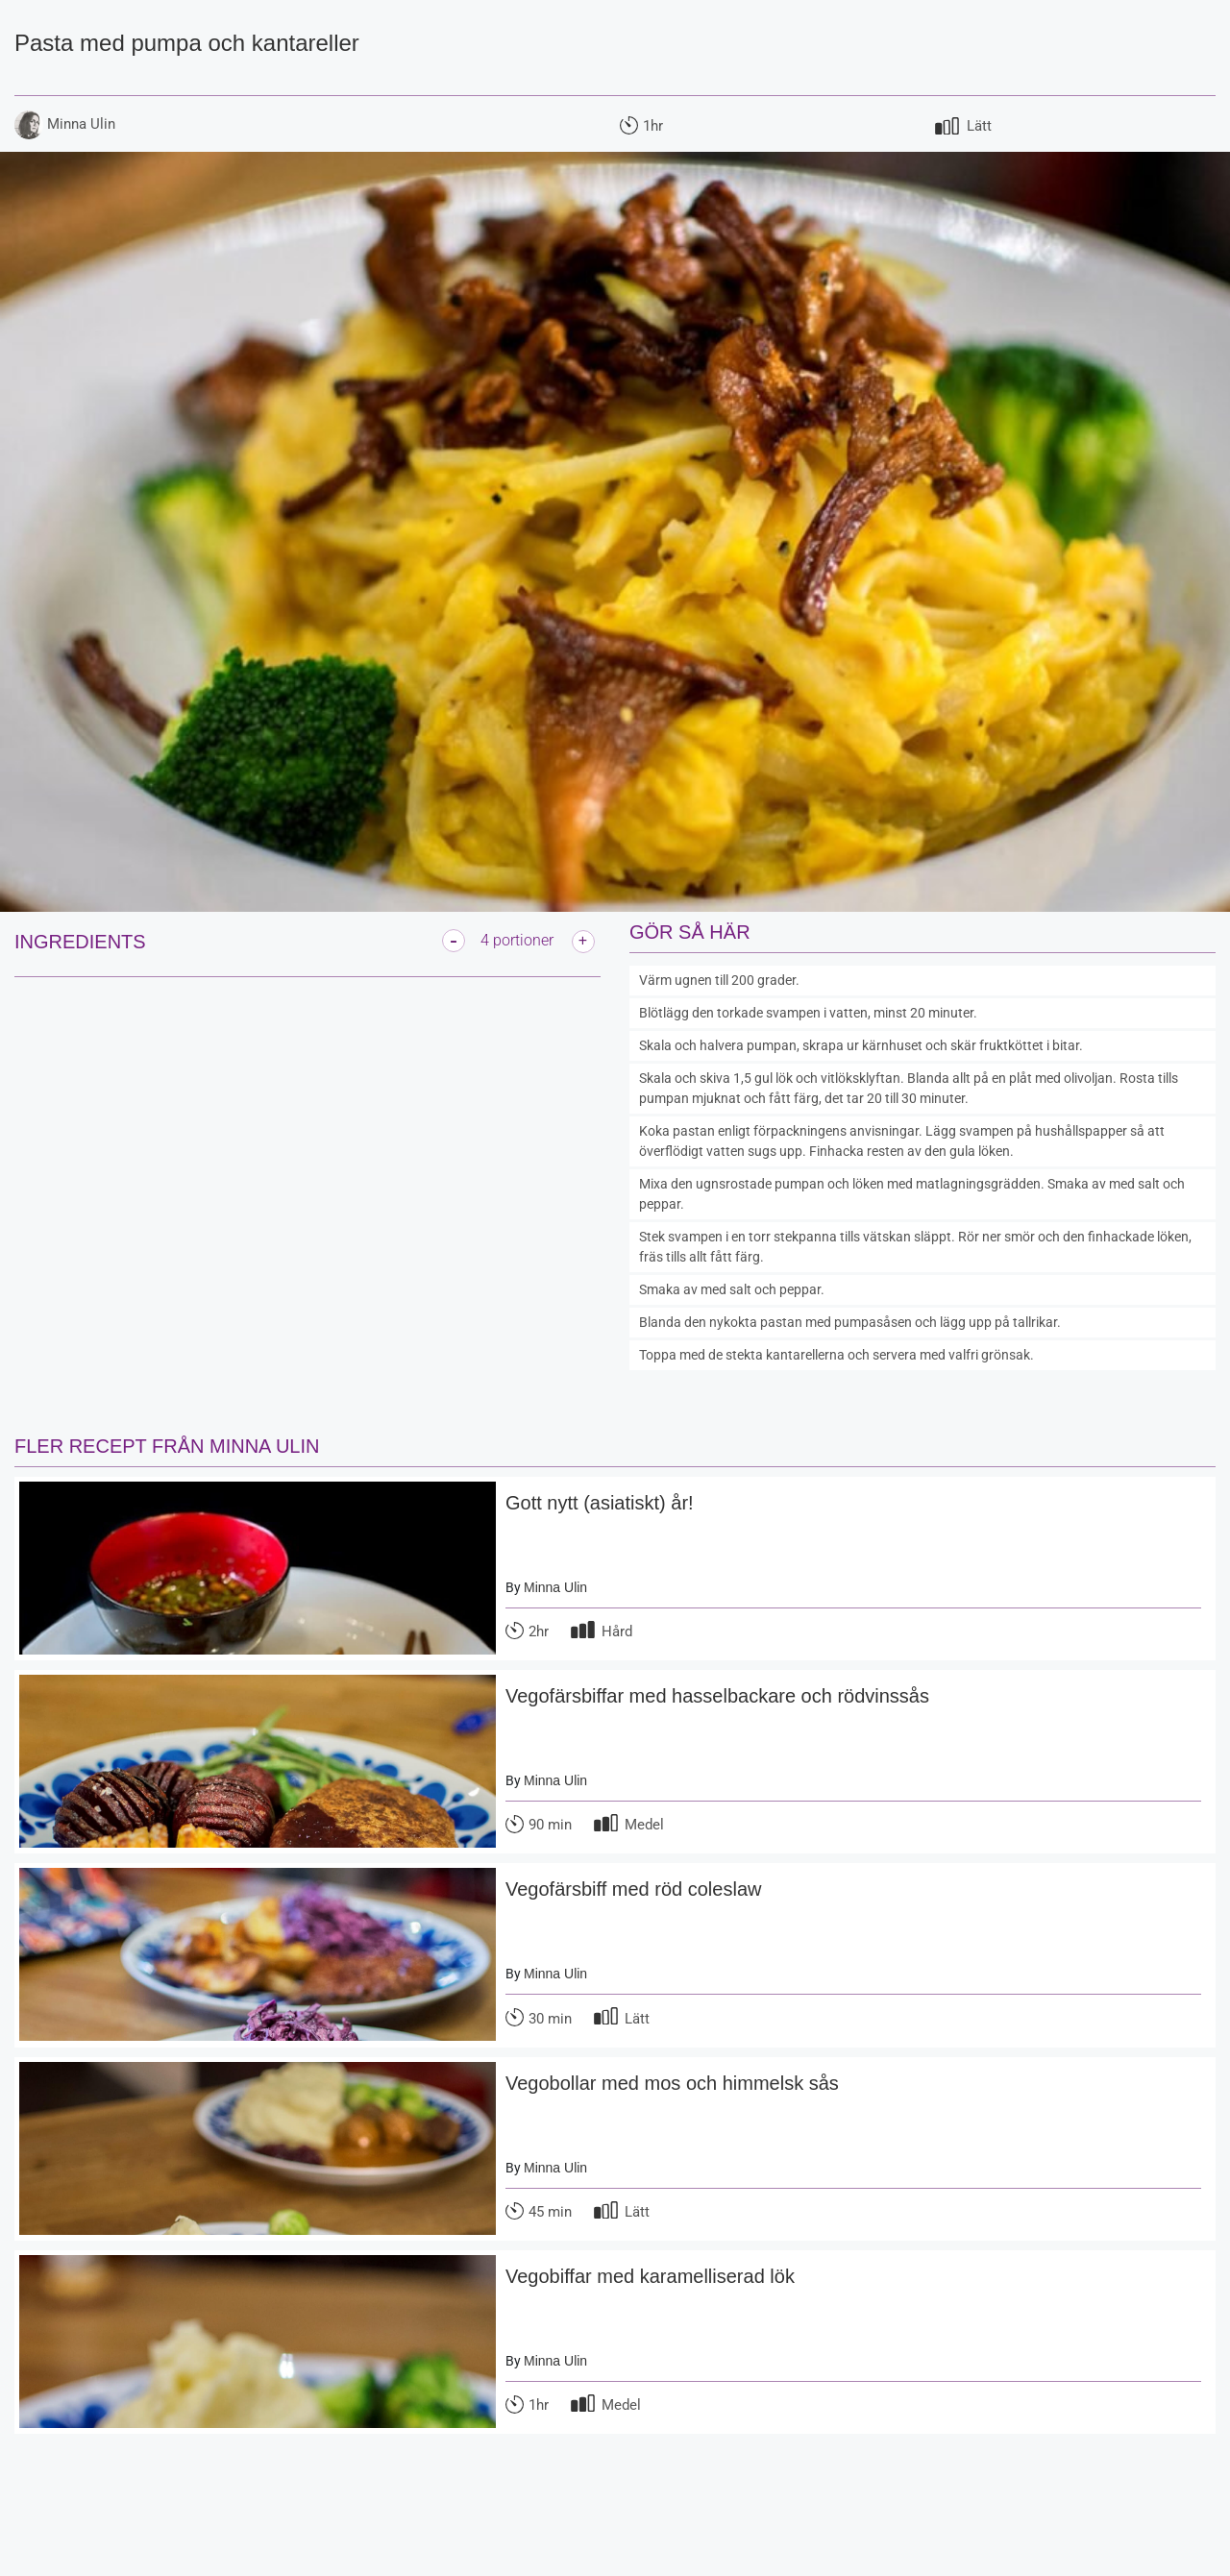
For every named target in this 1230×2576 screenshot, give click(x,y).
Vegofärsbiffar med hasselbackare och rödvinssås (717, 1695)
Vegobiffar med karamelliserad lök (650, 2276)
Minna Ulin (555, 1587)
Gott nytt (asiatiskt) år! (599, 1502)
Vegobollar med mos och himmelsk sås (672, 2083)
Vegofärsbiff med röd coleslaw (633, 1889)
